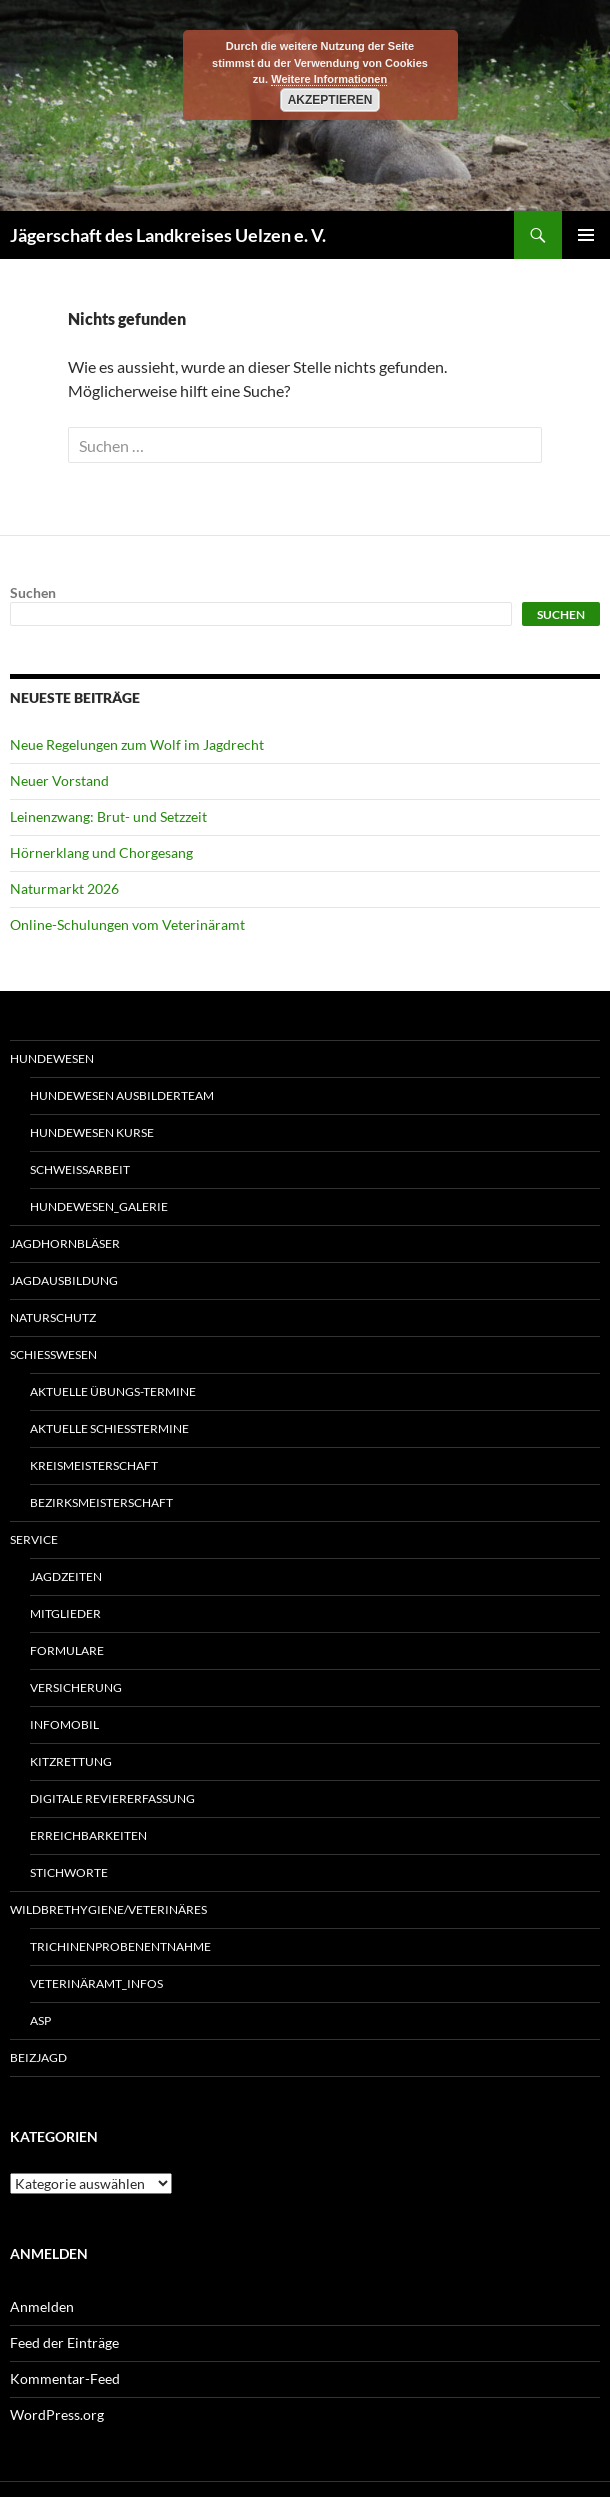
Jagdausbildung (64, 1280)
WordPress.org (57, 2414)
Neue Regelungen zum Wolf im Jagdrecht (137, 744)
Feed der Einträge (64, 2342)
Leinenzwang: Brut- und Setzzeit (108, 816)
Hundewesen (52, 1058)
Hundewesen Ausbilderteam (122, 1095)
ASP (40, 2020)
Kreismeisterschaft (94, 1465)
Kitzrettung (71, 1761)
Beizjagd (38, 2057)
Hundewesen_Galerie (99, 1206)
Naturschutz (53, 1317)
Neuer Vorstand (59, 780)
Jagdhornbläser (65, 1243)
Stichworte (69, 1872)
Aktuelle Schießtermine (109, 1428)
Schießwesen (53, 1354)
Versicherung (76, 1687)
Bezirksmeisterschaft (101, 1502)
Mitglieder (65, 1613)
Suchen (33, 592)
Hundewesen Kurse (92, 1132)
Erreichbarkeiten (88, 1835)
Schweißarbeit (80, 1169)
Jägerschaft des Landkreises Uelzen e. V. (168, 235)
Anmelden (42, 2306)
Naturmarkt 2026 (64, 888)
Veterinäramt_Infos (96, 1983)
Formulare (67, 1650)
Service (34, 1539)
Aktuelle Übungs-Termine (113, 1391)
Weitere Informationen (329, 79)
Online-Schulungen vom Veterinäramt (127, 924)
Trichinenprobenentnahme (120, 1946)
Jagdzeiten (66, 1576)
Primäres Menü (586, 235)
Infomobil (64, 1724)
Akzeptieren (330, 100)
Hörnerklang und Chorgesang (101, 852)
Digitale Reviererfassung (112, 1798)
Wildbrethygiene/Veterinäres (108, 1909)
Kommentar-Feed (65, 2378)
